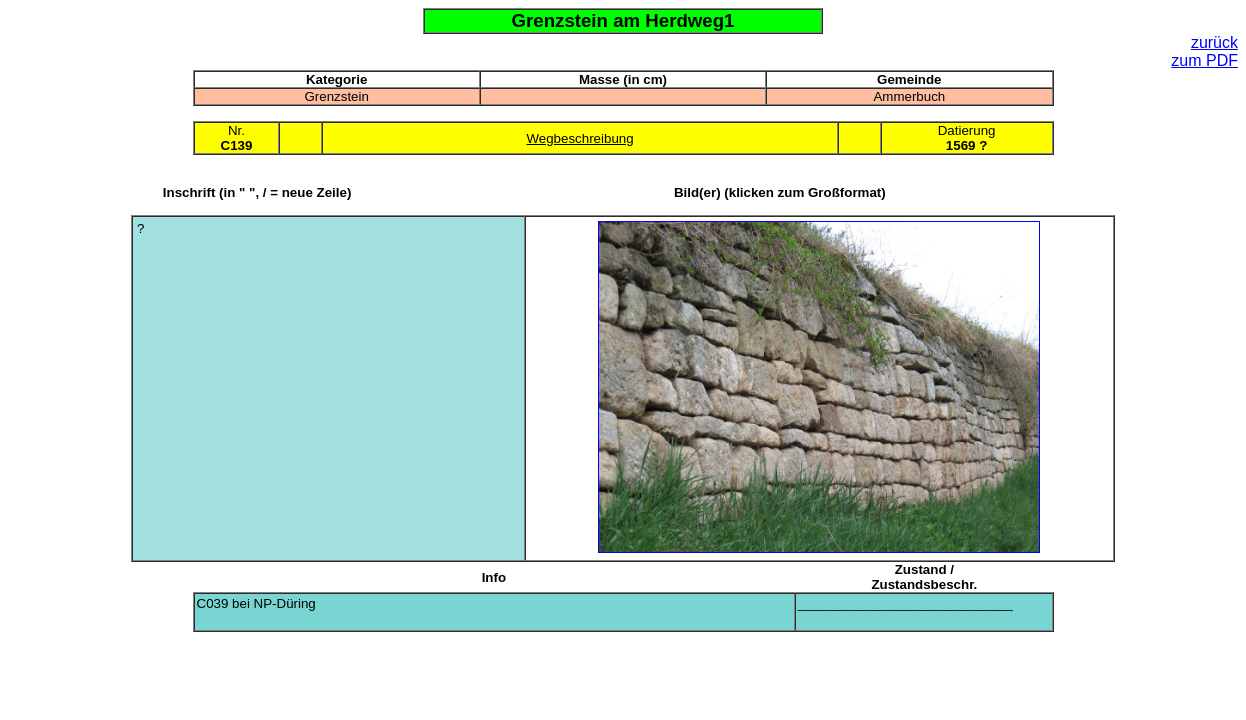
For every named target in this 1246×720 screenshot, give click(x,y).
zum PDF (1204, 60)
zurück (1214, 42)
